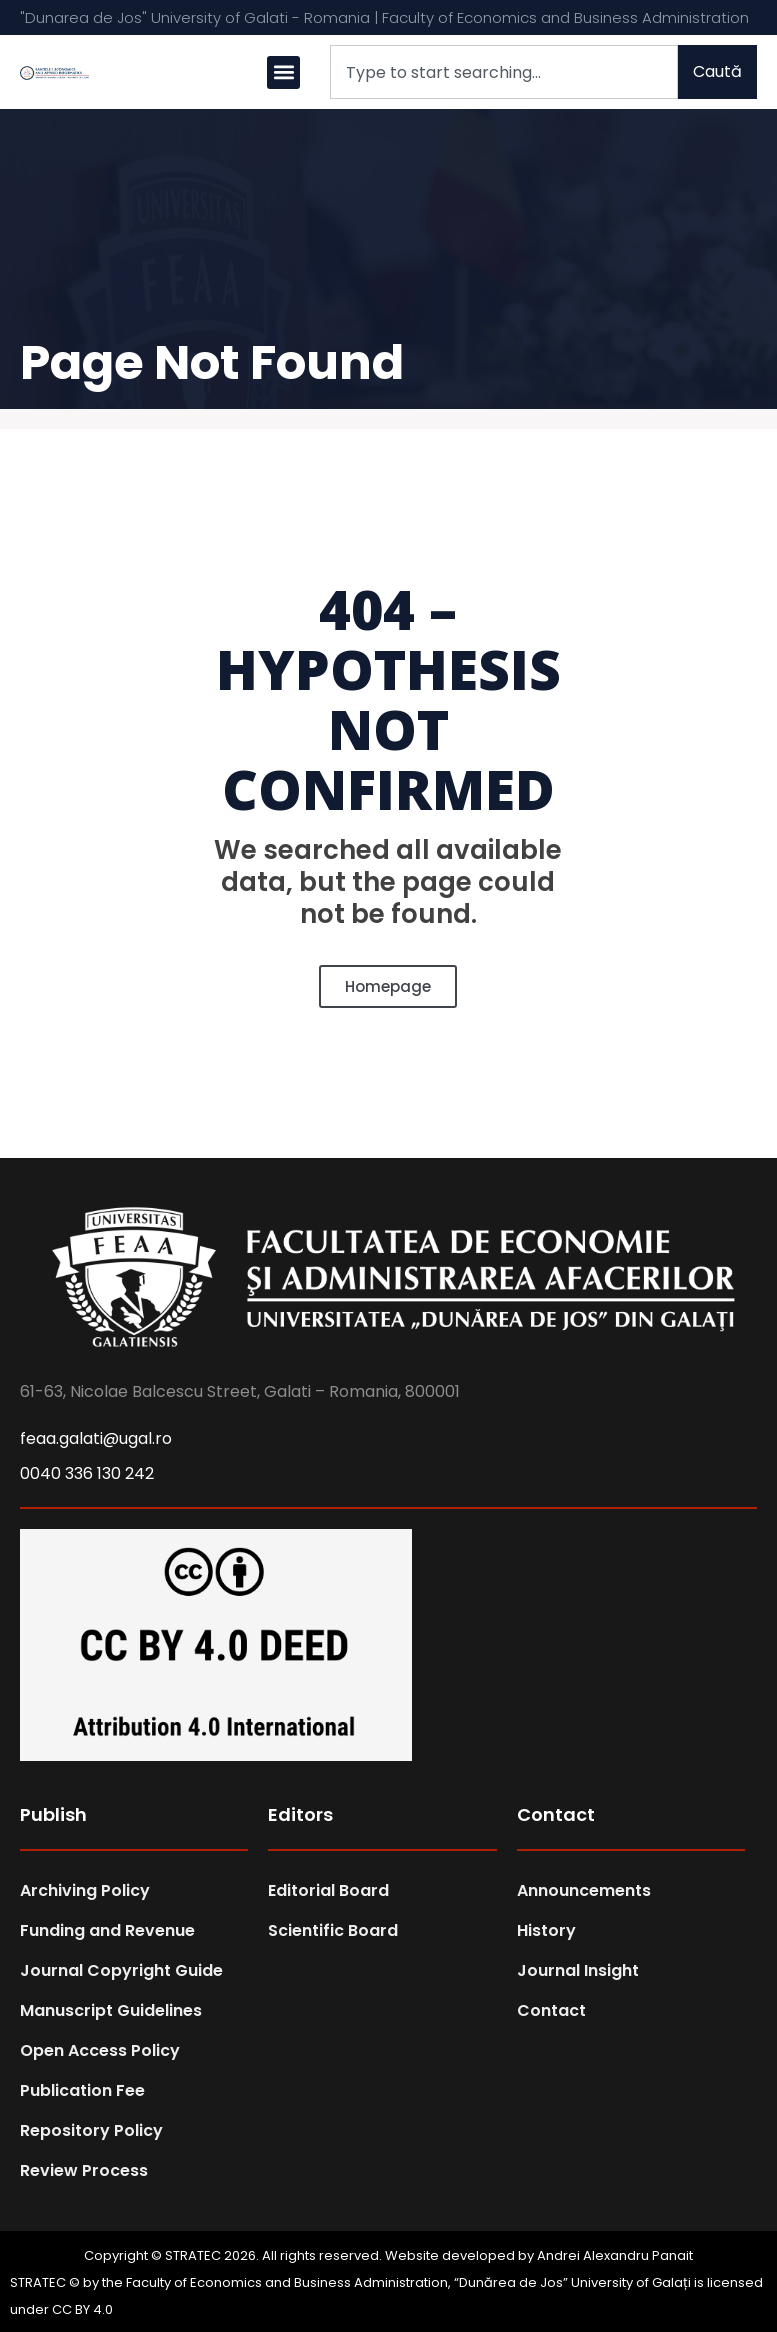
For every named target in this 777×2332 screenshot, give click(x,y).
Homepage (388, 986)
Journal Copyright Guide (121, 1970)
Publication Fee (82, 2090)
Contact (551, 2010)
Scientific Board (333, 1930)
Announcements (584, 1890)
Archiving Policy (85, 1890)
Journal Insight (578, 1970)
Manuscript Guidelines (111, 2010)
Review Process (84, 2170)
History (546, 1930)
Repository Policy (91, 2130)
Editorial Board (328, 1890)
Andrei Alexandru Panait (615, 2255)
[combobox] (504, 72)
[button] (283, 72)
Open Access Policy (100, 2050)
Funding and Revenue (107, 1930)
